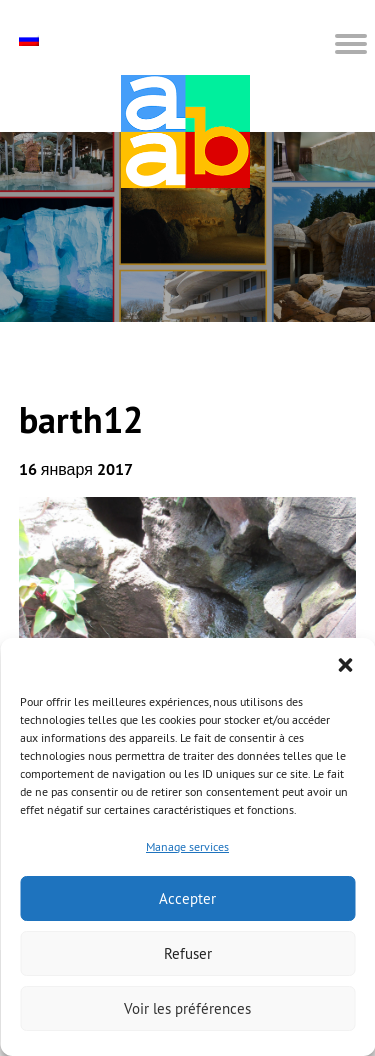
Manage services (187, 846)
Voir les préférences (187, 1008)
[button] (345, 663)
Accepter (187, 898)
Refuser (188, 953)
